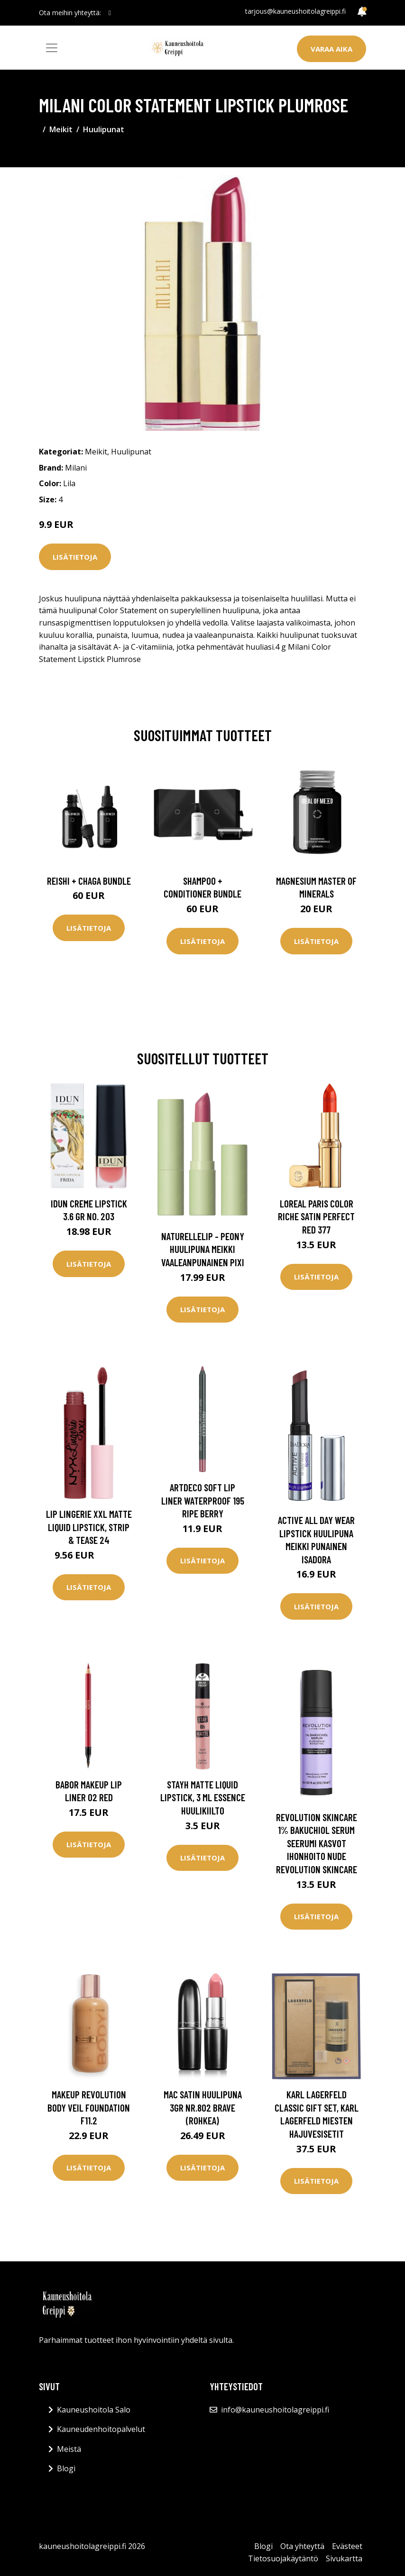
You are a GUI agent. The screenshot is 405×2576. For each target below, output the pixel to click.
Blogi (66, 2468)
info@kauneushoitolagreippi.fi (275, 2409)
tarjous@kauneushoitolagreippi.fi (295, 11)
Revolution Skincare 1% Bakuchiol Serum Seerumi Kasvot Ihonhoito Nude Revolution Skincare (316, 1843)
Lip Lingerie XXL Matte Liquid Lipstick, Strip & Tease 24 (89, 1527)
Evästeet (347, 2546)
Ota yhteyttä (302, 2546)
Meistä (69, 2449)
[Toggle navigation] (51, 48)
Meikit (61, 129)
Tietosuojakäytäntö (283, 2558)
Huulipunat (103, 129)
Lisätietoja (75, 557)
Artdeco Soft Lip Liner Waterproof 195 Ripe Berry (202, 1500)
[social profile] (110, 13)
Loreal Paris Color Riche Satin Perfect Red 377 (316, 1216)
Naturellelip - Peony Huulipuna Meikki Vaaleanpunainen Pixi (202, 1249)
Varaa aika (331, 49)
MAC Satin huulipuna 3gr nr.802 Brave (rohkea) (203, 2107)
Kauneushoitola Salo (93, 2409)
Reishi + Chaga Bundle (89, 881)
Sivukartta (344, 2558)
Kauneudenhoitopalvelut (101, 2429)
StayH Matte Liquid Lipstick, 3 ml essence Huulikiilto (202, 1797)
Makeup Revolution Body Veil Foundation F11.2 (88, 2107)
